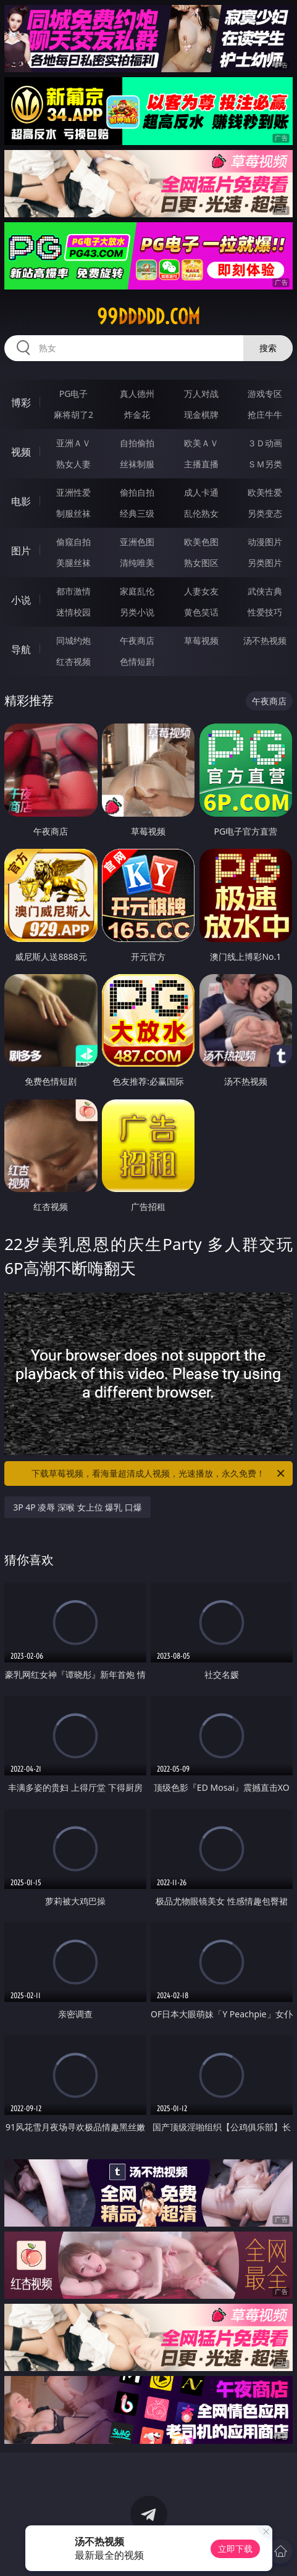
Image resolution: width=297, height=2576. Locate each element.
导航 (21, 649)
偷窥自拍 (73, 542)
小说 (21, 600)
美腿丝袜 (73, 563)
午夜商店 (137, 640)
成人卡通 (201, 492)
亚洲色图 (137, 542)
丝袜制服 (137, 464)
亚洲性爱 (73, 492)
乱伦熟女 (201, 513)
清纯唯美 (137, 563)
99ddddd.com (148, 316)
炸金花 (137, 414)
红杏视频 (73, 661)
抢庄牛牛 (265, 414)
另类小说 (137, 612)
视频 (21, 452)
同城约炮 (73, 640)
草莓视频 (201, 640)
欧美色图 (201, 542)
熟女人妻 (73, 464)
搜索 (268, 348)
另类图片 (265, 563)
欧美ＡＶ (201, 443)
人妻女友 (201, 591)
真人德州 (137, 393)
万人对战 (201, 393)
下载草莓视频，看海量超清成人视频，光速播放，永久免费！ (158, 1473)
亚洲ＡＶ (73, 443)
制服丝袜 (73, 513)
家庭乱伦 (137, 591)
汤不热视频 (265, 640)
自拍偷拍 (137, 443)
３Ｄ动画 (265, 443)
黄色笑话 (201, 612)
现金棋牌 (201, 414)
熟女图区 (201, 563)
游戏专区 (265, 393)
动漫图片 (265, 542)
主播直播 (201, 464)
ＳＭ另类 (265, 464)
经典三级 (137, 513)
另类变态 (265, 513)
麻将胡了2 (73, 414)
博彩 (21, 402)
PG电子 (73, 393)
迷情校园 (73, 612)
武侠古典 (265, 591)
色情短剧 (137, 661)
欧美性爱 (265, 492)
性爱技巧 (265, 612)
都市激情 (73, 591)
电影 (21, 501)
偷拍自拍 (137, 492)
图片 (21, 550)
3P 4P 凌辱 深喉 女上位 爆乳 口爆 (77, 1507)
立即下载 (235, 2548)
